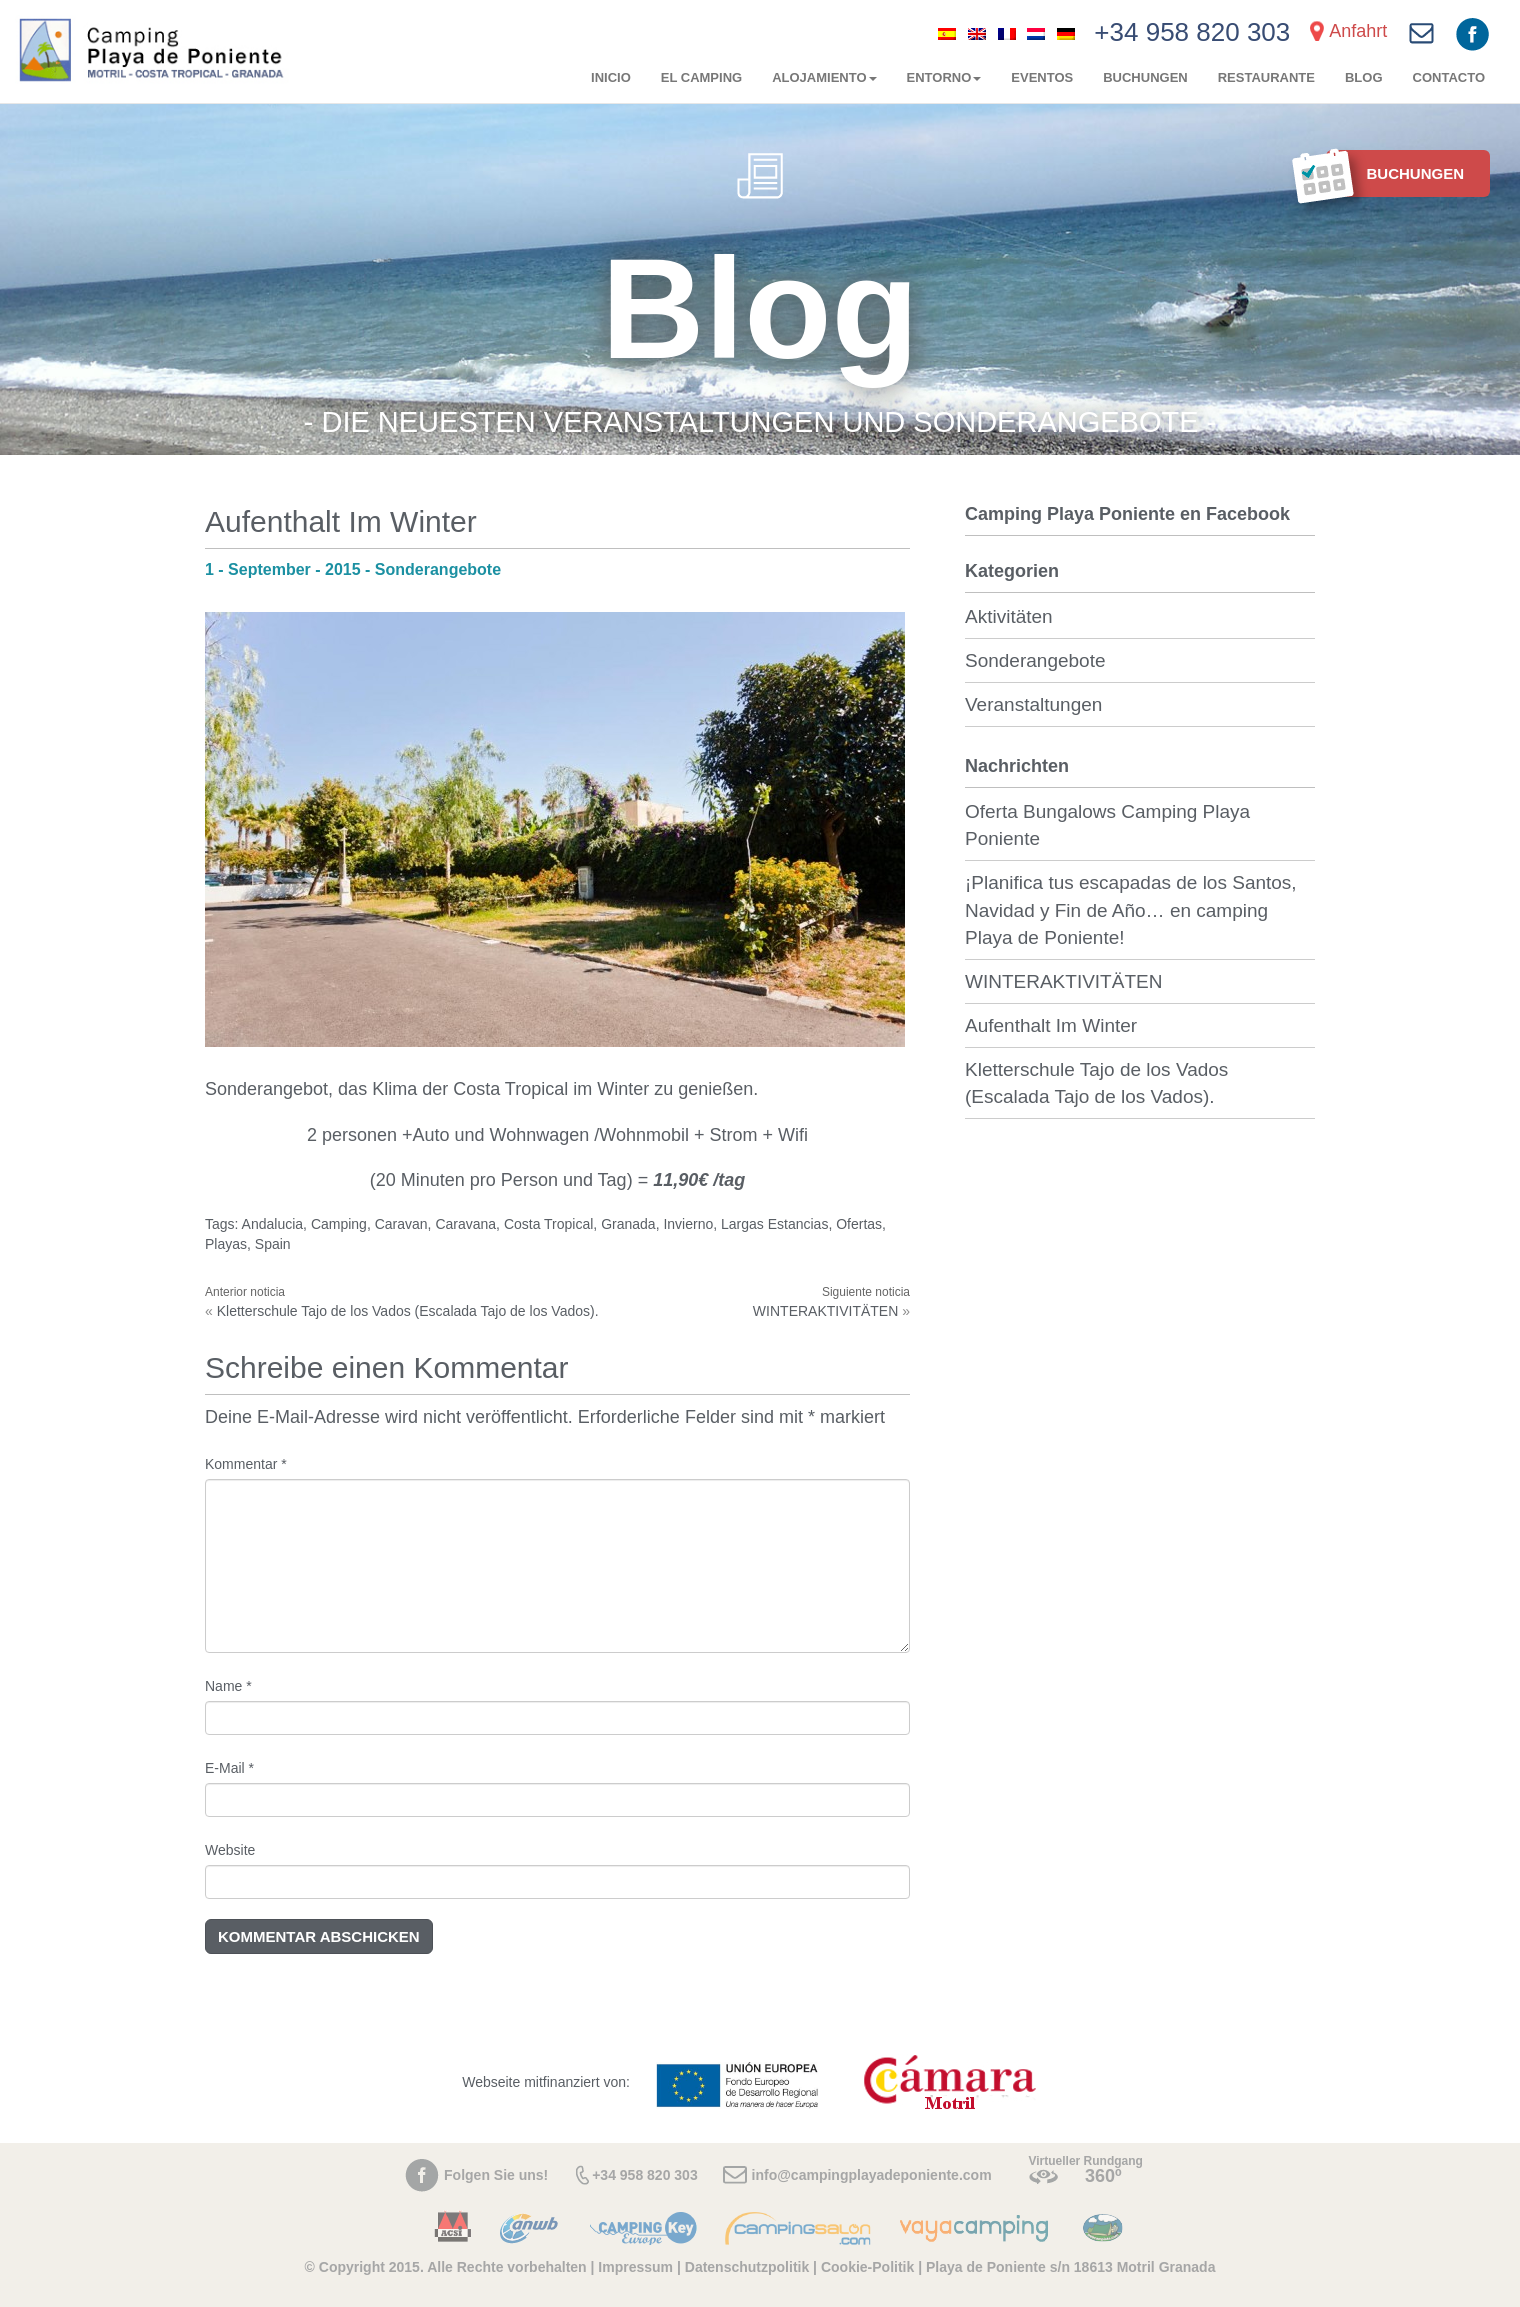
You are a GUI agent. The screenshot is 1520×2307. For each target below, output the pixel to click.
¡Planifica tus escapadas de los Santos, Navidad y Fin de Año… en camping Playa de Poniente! (1131, 909)
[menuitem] (947, 33)
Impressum (635, 2267)
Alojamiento (824, 77)
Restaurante (1266, 77)
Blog (1364, 77)
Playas (226, 1244)
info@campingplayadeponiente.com (872, 2175)
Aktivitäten (1009, 616)
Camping (339, 1224)
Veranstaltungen (1033, 704)
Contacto (1449, 77)
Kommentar (246, 1464)
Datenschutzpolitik (747, 2267)
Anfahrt (1358, 31)
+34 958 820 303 (1192, 32)
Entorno (944, 77)
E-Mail (229, 1768)
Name (228, 1686)
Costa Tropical (548, 1224)
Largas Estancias (774, 1224)
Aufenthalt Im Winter (1051, 1025)
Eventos (1042, 77)
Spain (273, 1244)
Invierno (688, 1224)
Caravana (465, 1224)
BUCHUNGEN (1145, 77)
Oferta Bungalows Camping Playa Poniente (1107, 825)
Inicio (611, 77)
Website (230, 1850)
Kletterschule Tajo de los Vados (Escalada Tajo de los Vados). (408, 1311)
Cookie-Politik (867, 2267)
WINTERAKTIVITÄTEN (825, 1311)
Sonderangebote (1035, 660)
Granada (628, 1224)
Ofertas (859, 1224)
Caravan (401, 1224)
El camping (701, 77)
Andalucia (273, 1224)
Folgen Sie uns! (496, 2175)
